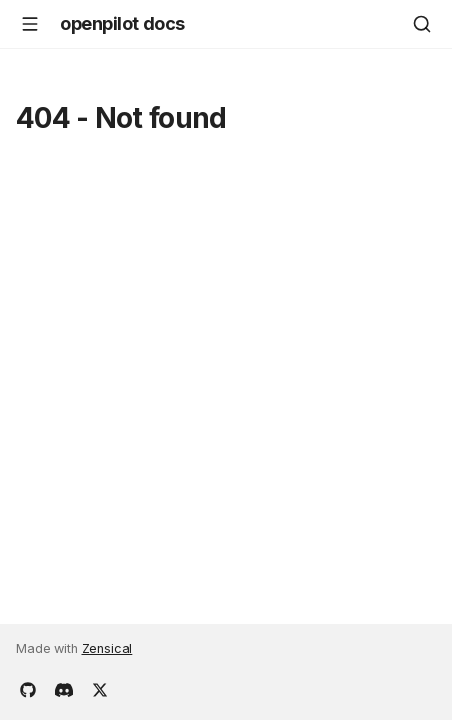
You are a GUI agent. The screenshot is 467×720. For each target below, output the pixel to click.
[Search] (422, 24)
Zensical (107, 648)
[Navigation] (30, 24)
